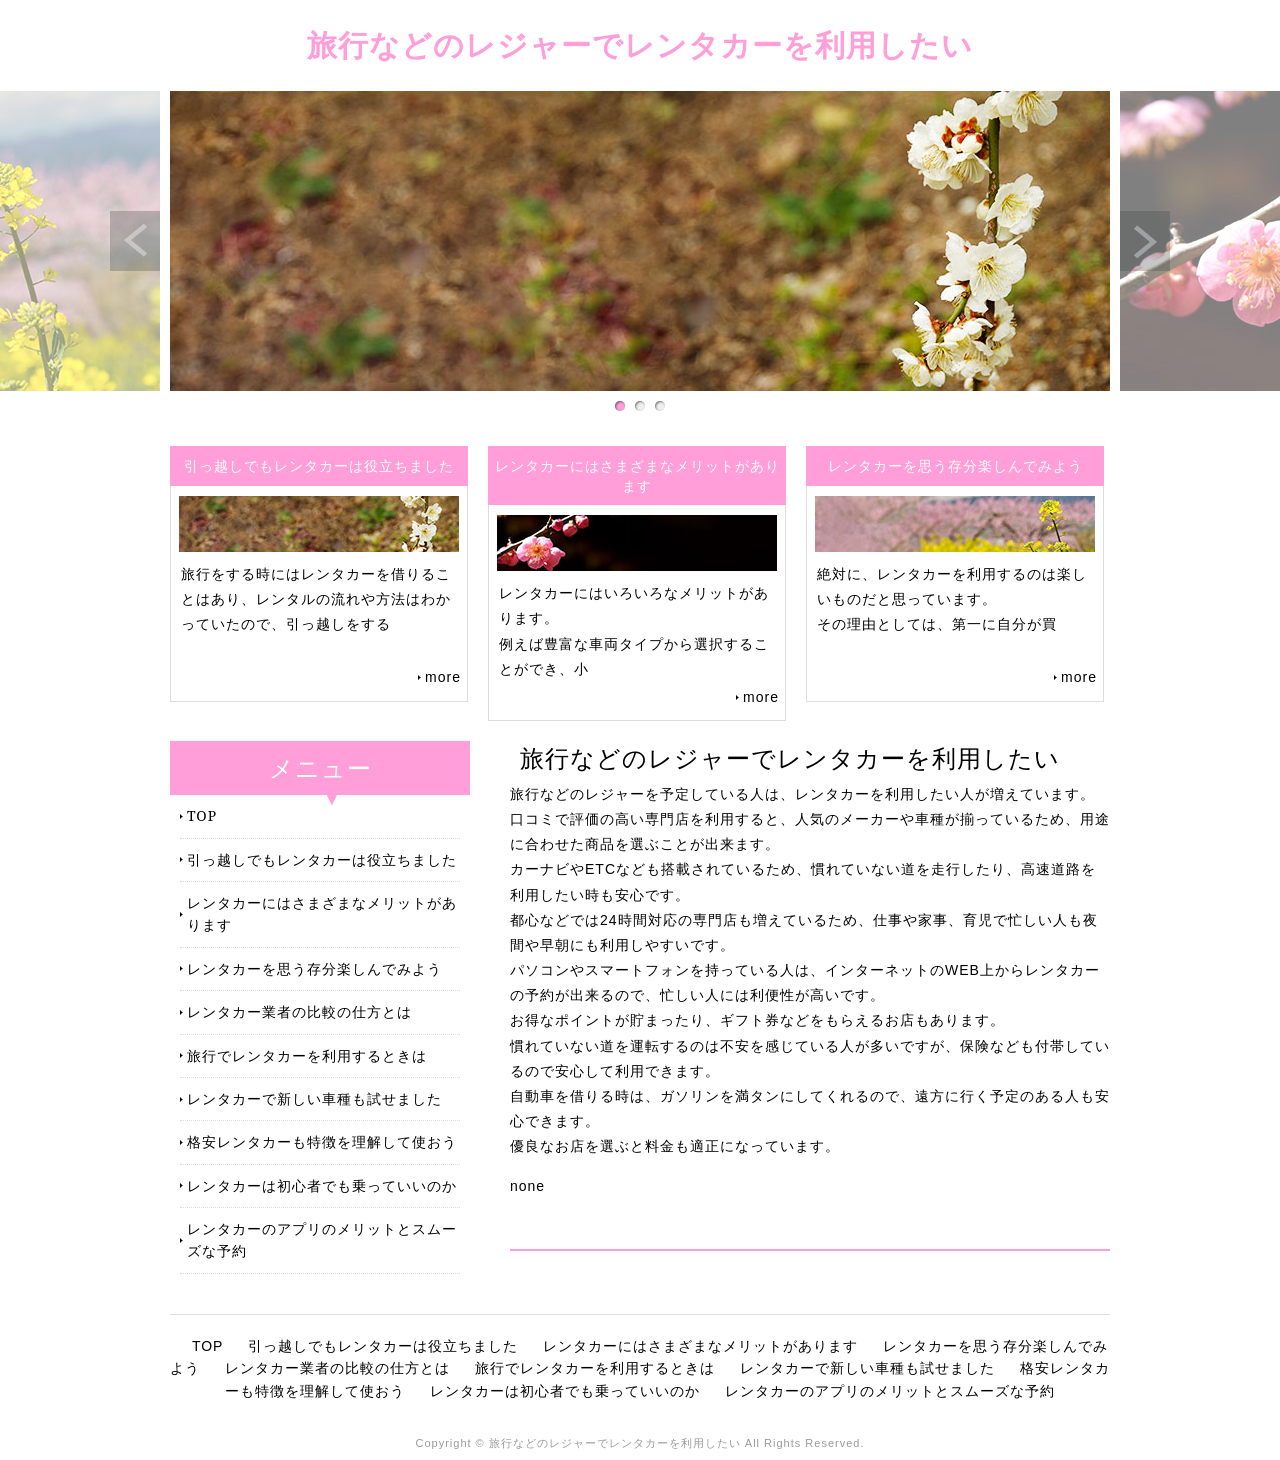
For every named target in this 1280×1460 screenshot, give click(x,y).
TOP (202, 815)
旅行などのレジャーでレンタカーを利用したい (640, 44)
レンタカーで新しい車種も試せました (314, 1098)
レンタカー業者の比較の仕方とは (299, 1011)
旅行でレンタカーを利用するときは (307, 1055)
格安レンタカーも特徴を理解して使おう (322, 1141)
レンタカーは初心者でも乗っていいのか (322, 1185)
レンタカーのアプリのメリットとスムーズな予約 (322, 1239)
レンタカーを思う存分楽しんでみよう (314, 968)
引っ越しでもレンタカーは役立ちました (322, 859)
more (443, 677)
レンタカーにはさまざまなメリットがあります (322, 913)
